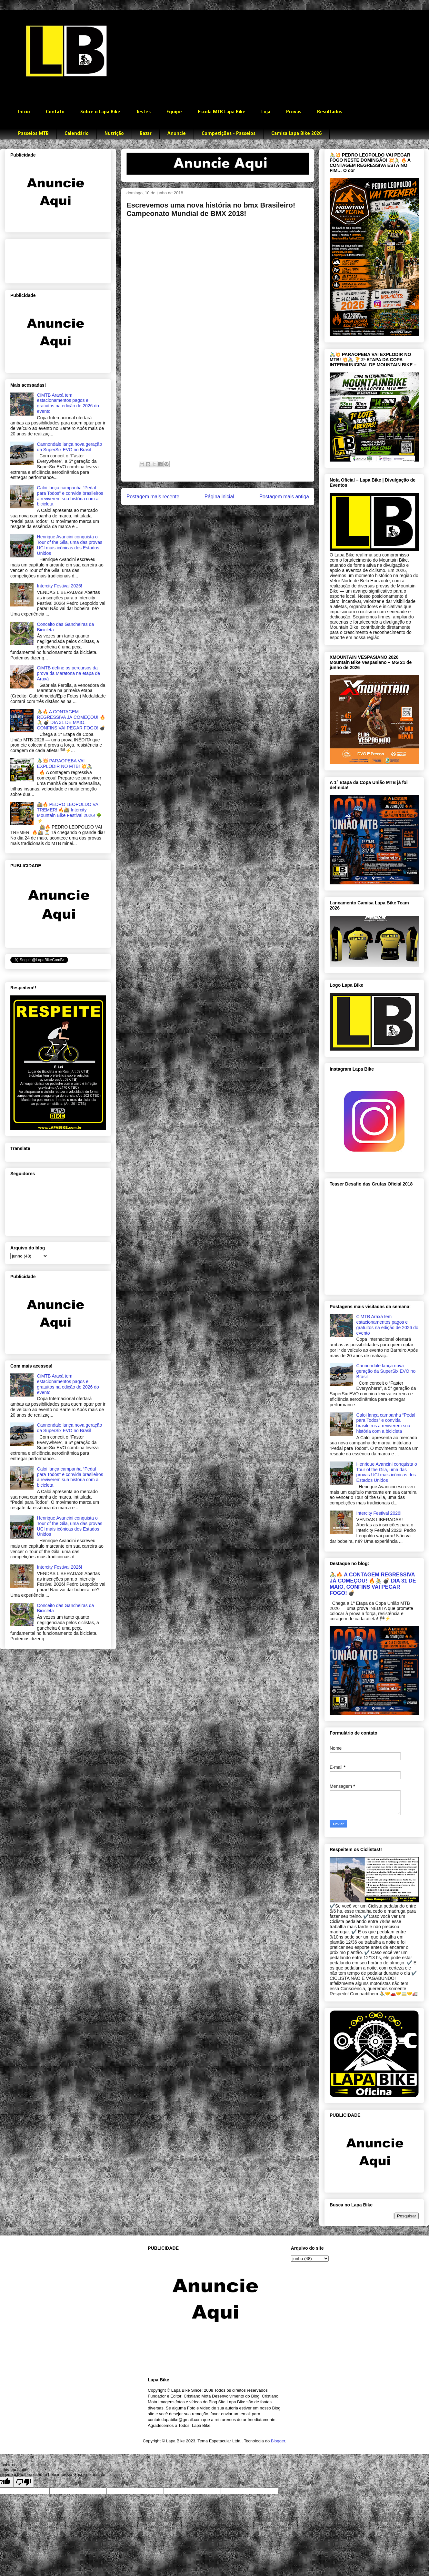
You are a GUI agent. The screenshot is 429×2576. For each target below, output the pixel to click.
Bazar (146, 133)
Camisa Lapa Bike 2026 (296, 133)
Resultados (329, 112)
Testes (143, 112)
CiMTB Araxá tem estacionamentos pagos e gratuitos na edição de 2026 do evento (68, 403)
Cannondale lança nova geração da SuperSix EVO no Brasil (69, 447)
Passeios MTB (33, 133)
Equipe (174, 112)
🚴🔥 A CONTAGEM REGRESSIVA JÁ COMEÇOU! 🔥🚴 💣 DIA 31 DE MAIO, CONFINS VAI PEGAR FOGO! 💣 (71, 719)
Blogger (278, 2441)
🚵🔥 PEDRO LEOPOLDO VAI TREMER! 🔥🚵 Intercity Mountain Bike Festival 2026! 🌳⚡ (69, 812)
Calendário (77, 133)
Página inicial (219, 496)
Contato (55, 112)
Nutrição (114, 133)
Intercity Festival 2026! (59, 585)
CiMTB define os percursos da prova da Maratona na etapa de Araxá (68, 673)
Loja (265, 112)
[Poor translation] (23, 2482)
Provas (293, 112)
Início (24, 112)
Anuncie (176, 133)
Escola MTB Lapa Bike (221, 112)
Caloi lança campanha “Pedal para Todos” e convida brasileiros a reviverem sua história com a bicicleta (70, 495)
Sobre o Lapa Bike (100, 112)
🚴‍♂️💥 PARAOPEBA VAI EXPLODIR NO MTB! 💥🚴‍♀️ (64, 763)
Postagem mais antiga (284, 496)
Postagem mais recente (152, 496)
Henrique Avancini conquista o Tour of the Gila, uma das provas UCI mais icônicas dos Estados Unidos (69, 544)
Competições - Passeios (228, 133)
